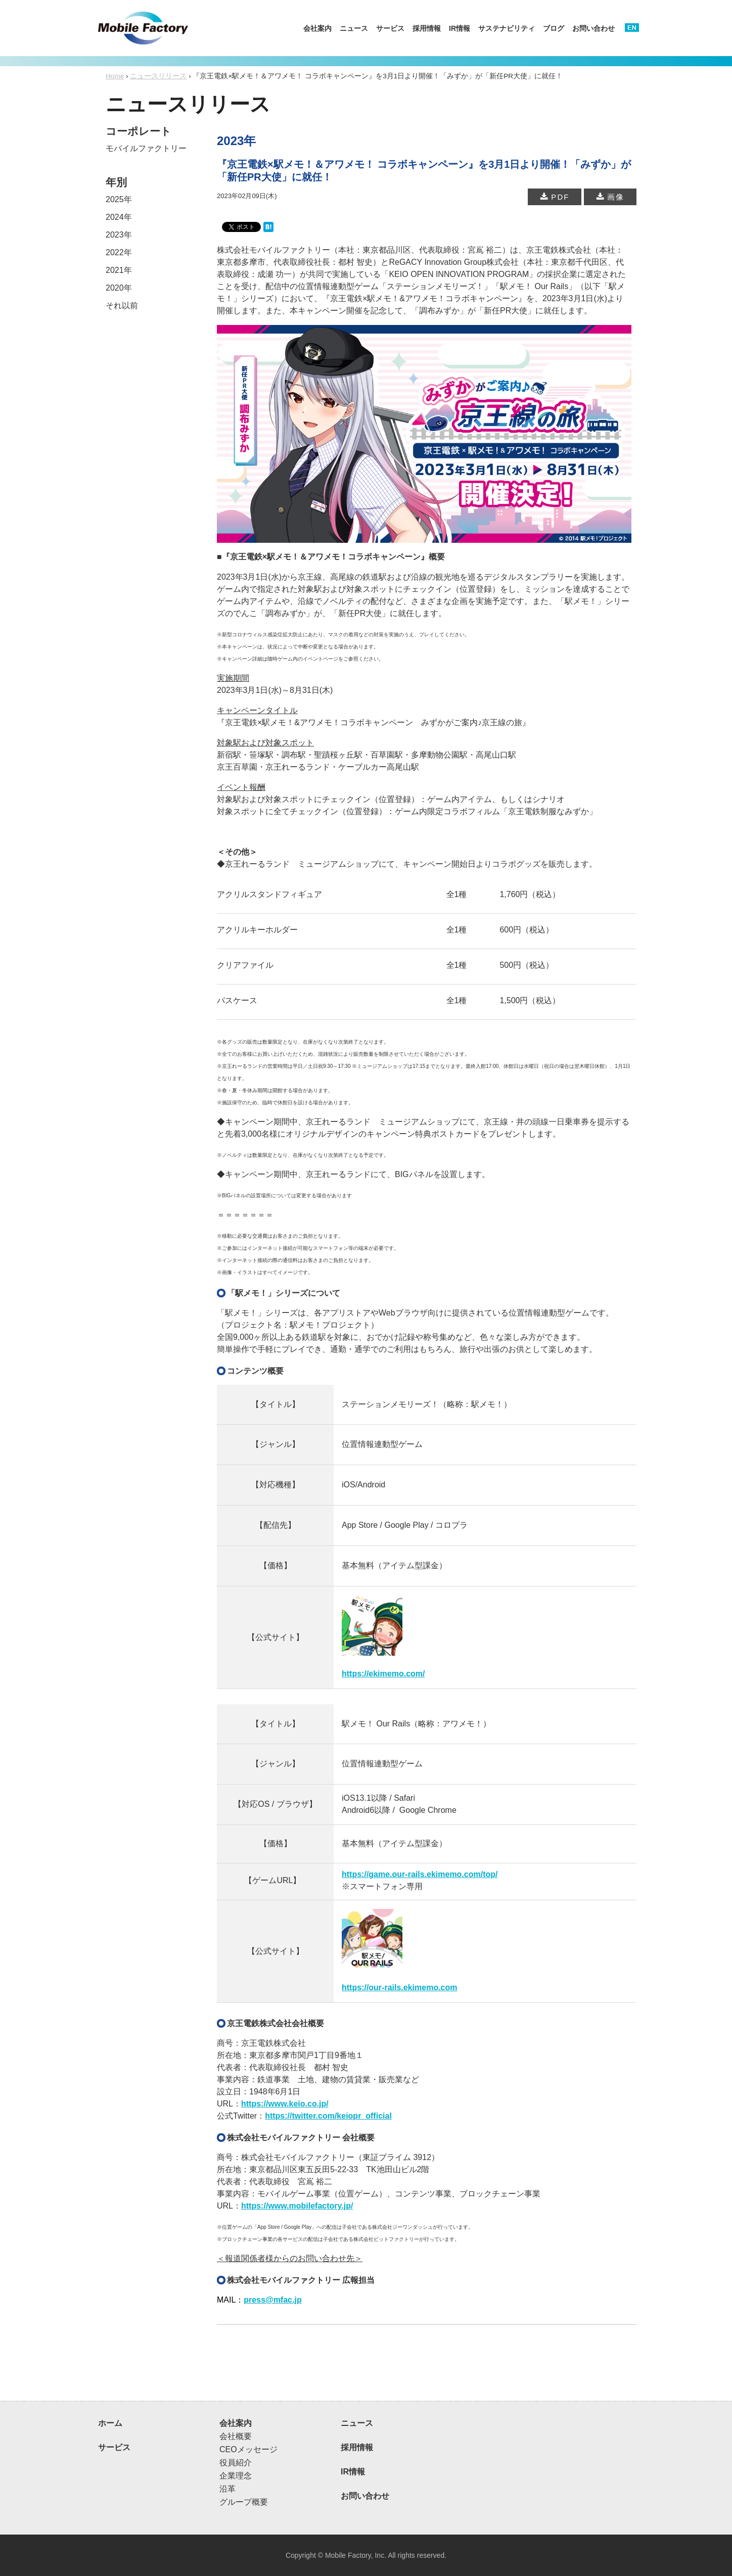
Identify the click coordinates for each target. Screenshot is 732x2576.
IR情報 (459, 28)
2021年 (119, 270)
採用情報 (427, 28)
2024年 (119, 217)
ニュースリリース (158, 76)
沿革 (227, 2489)
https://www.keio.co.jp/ (285, 2103)
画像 (610, 197)
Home (115, 76)
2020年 (119, 288)
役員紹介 (235, 2462)
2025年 (119, 199)
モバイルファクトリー (146, 148)
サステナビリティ (506, 28)
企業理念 (235, 2475)
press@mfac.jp (272, 2300)
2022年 (119, 252)
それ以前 (122, 305)
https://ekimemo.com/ (383, 1673)
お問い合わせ (593, 28)
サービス (390, 28)
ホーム (110, 2423)
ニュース (354, 28)
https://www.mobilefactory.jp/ (297, 2206)
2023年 (119, 234)
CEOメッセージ (248, 2449)
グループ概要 (243, 2502)
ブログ (553, 28)
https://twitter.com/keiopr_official (328, 2116)
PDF (554, 197)
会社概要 (235, 2436)
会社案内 (317, 28)
